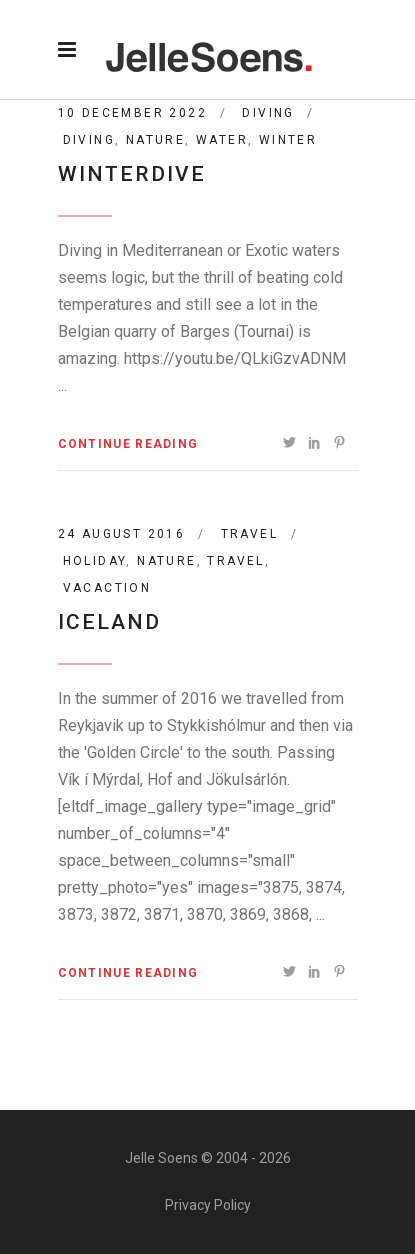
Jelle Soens (161, 1158)
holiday (95, 561)
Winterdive (132, 174)
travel (235, 561)
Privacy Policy (208, 1205)
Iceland (110, 622)
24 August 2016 (122, 534)
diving (89, 140)
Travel (249, 534)
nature (155, 140)
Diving (268, 113)
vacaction (107, 588)
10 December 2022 (132, 113)
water (222, 140)
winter (288, 140)
